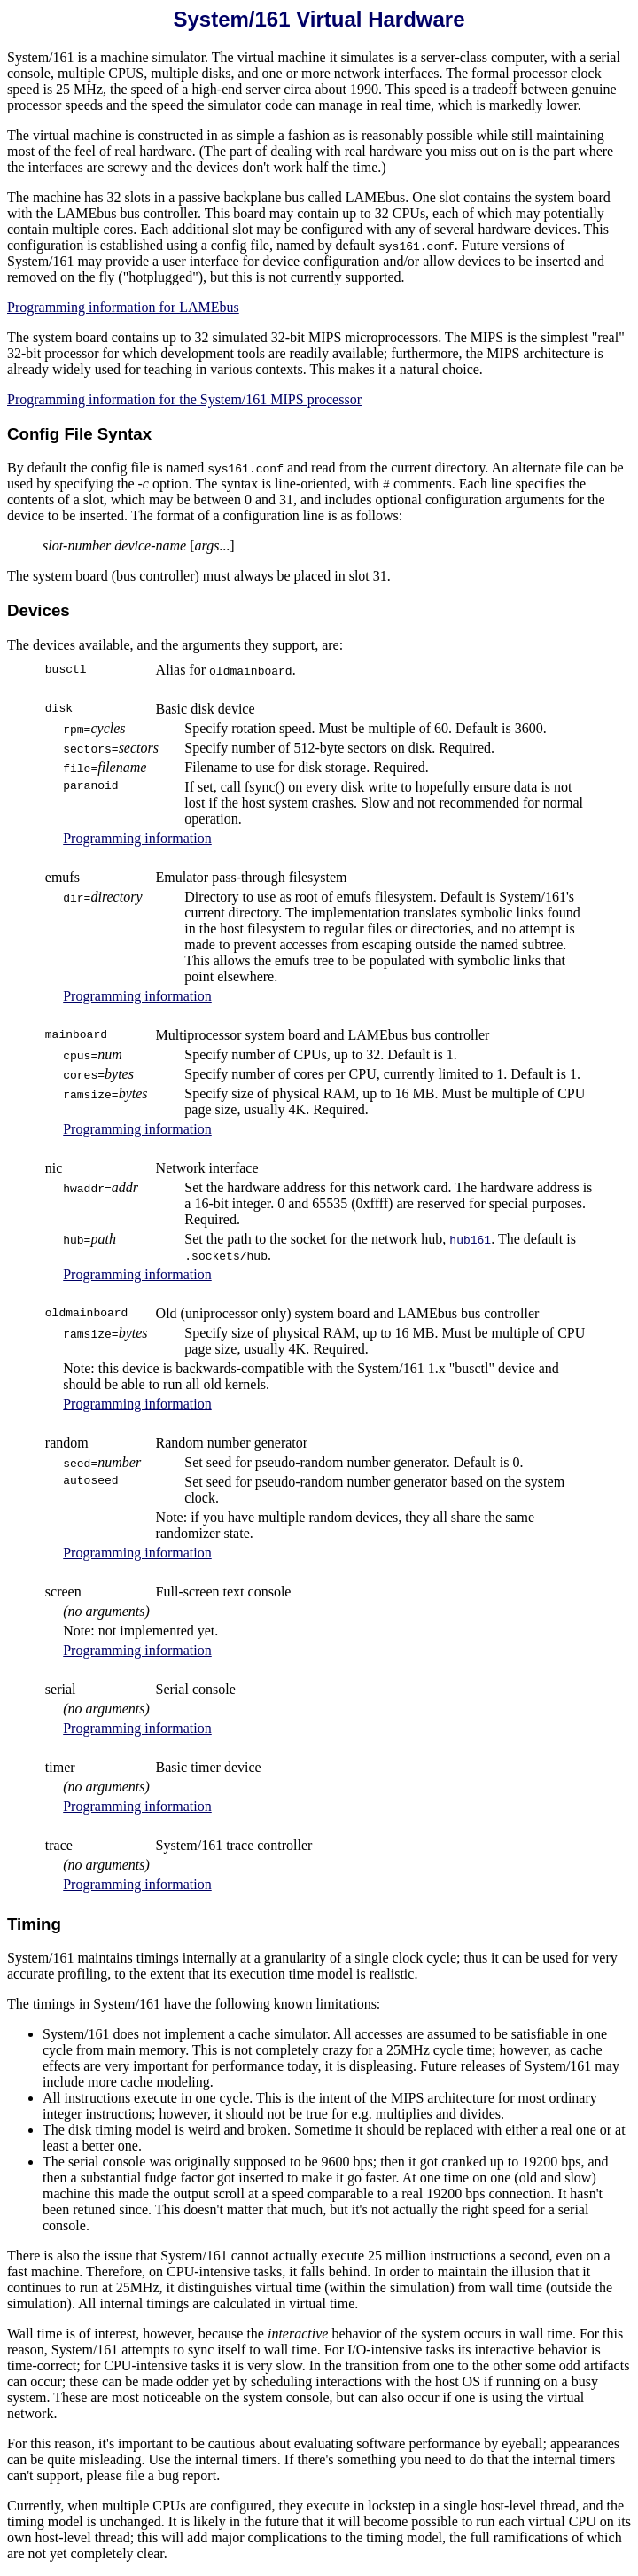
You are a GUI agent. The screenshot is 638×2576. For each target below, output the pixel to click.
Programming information (137, 838)
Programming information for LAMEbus (123, 307)
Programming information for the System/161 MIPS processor (184, 399)
